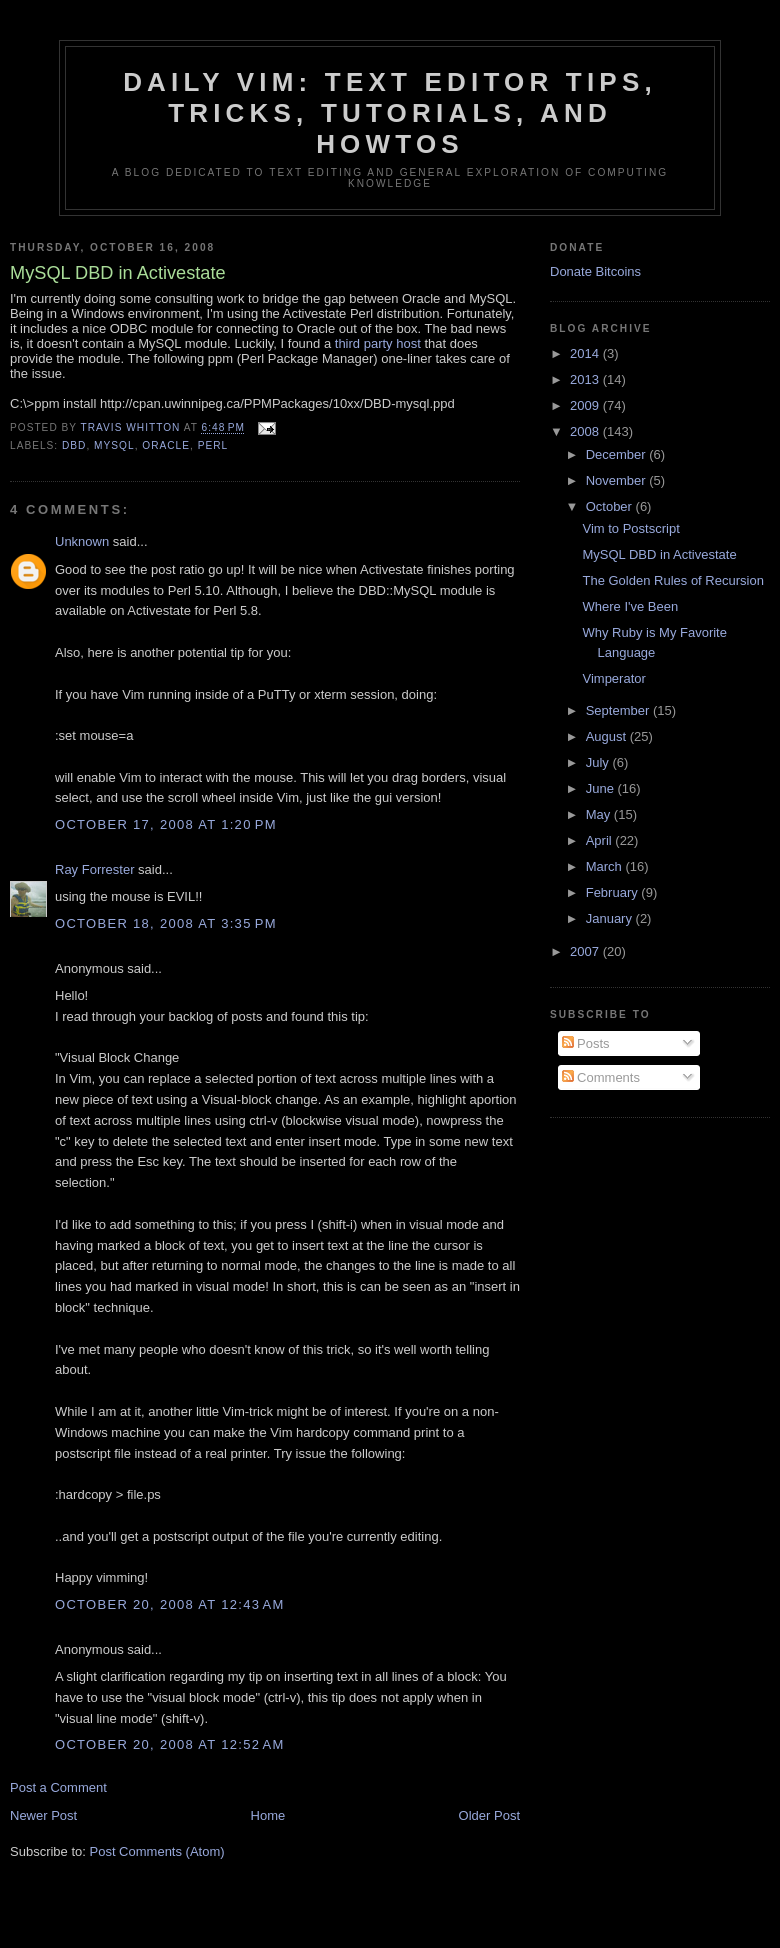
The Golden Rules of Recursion (672, 580)
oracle (166, 445)
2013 (586, 379)
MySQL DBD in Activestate (659, 554)
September (619, 710)
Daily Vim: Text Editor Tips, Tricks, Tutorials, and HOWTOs (390, 113)
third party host (378, 343)
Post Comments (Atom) (157, 1851)
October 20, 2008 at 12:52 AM (170, 1744)
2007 (586, 951)
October (611, 506)
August (608, 736)
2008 (586, 431)
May (600, 814)
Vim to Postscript (630, 528)
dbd (74, 445)
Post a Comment (58, 1787)
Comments (601, 1077)
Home (268, 1815)
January (611, 918)
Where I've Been (630, 606)
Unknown (82, 541)
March (606, 866)
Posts (586, 1043)
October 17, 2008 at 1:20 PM (166, 824)
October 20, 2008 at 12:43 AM (170, 1604)
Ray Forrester (94, 869)
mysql (114, 445)
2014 (586, 353)
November (618, 480)
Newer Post (43, 1815)
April (601, 840)
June (602, 788)
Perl (213, 445)
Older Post (489, 1815)
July (599, 762)
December (618, 454)
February (614, 892)
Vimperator (613, 678)
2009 (586, 405)
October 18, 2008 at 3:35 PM (166, 923)
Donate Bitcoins (595, 271)
